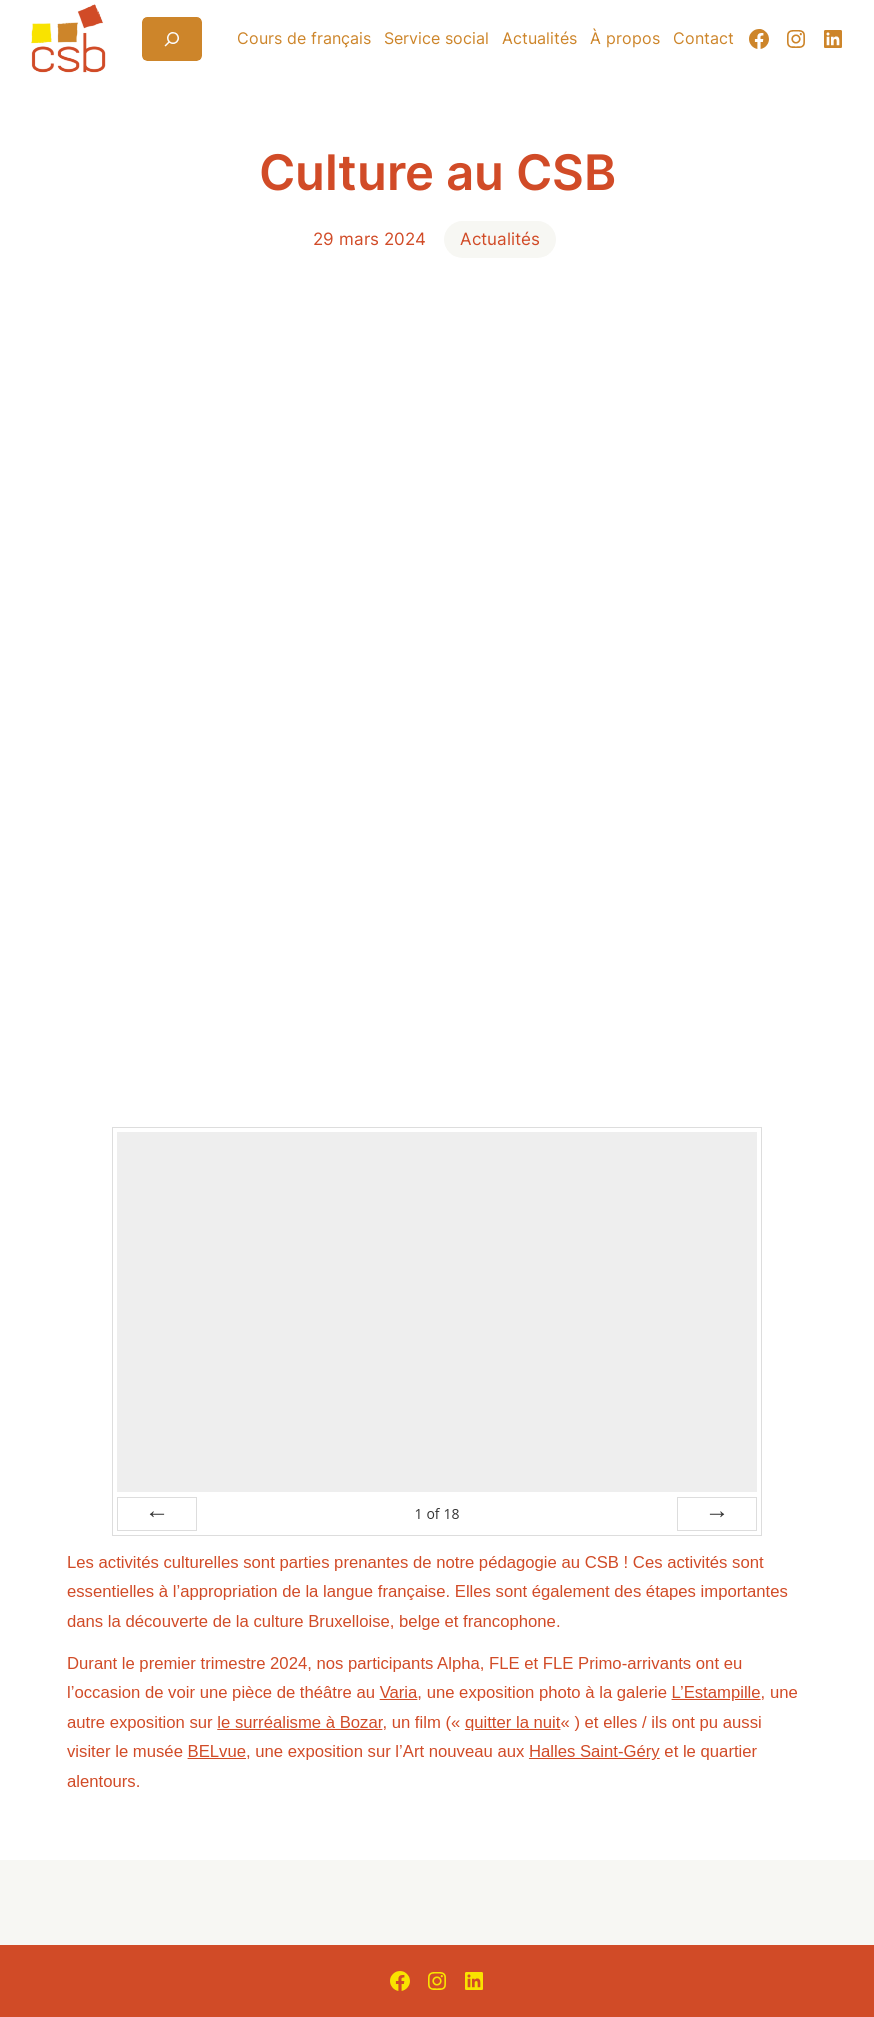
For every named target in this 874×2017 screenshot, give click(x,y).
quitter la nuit (513, 1722)
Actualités (500, 239)
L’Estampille (716, 1692)
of (436, 1513)
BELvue (217, 1751)
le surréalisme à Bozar (299, 1722)
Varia (399, 1692)
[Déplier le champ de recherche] (172, 39)
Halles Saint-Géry (594, 1751)
